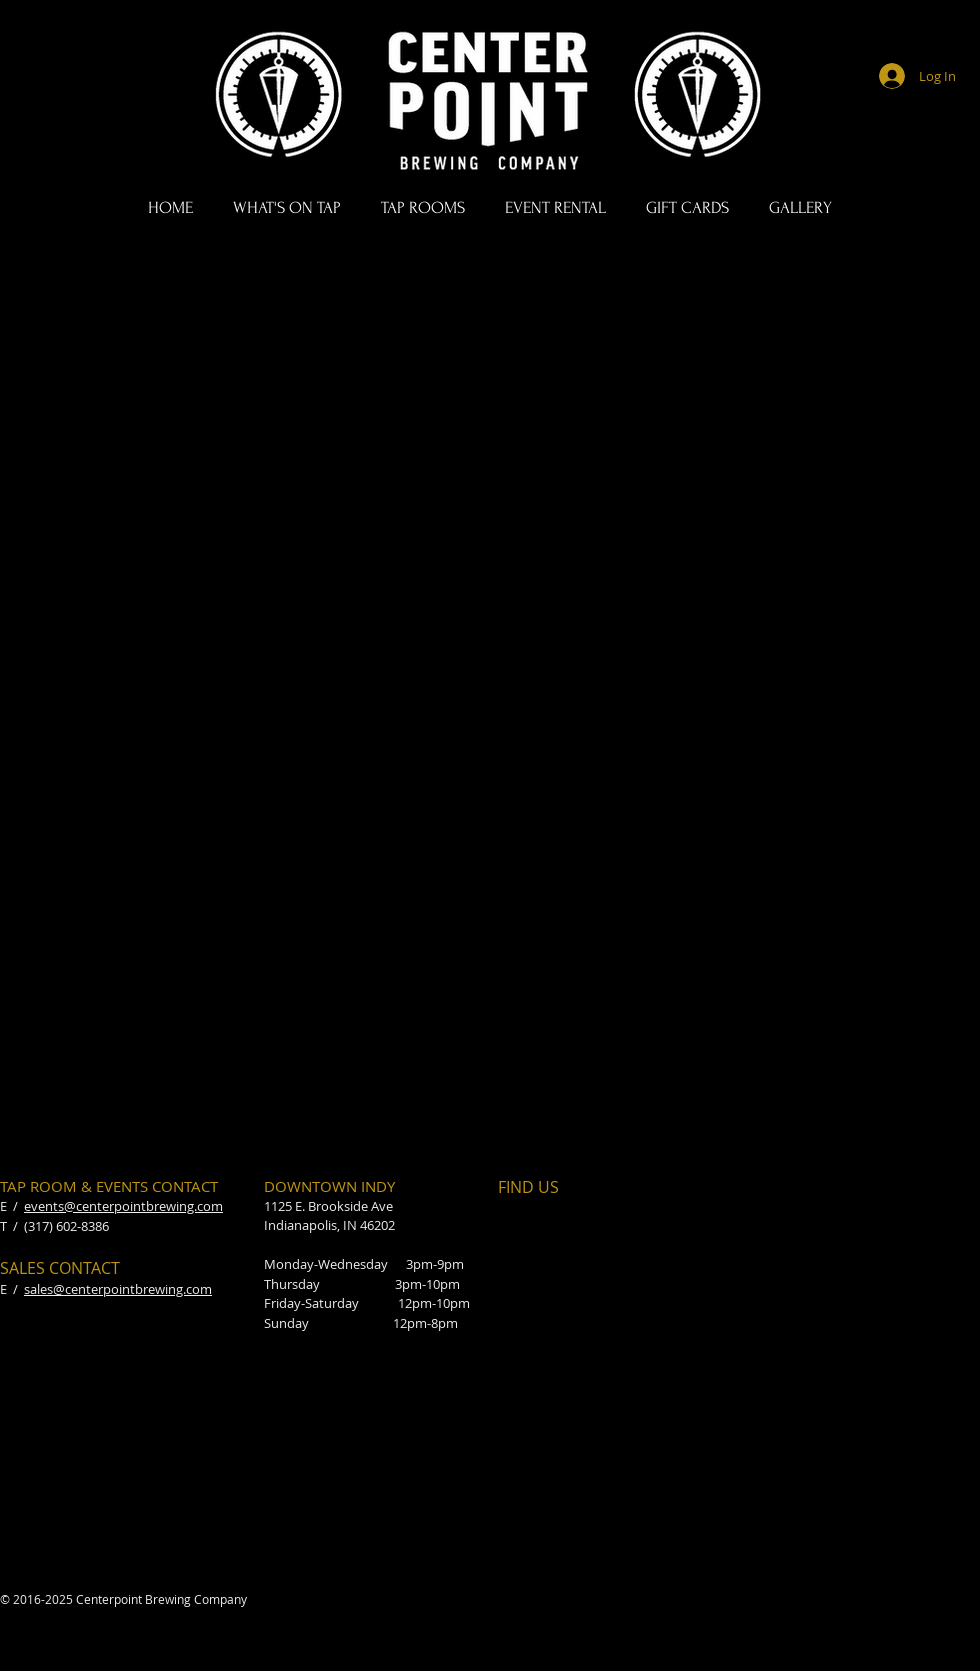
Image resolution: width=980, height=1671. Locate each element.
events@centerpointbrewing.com (123, 1206)
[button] (287, 208)
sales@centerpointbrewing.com (118, 1289)
